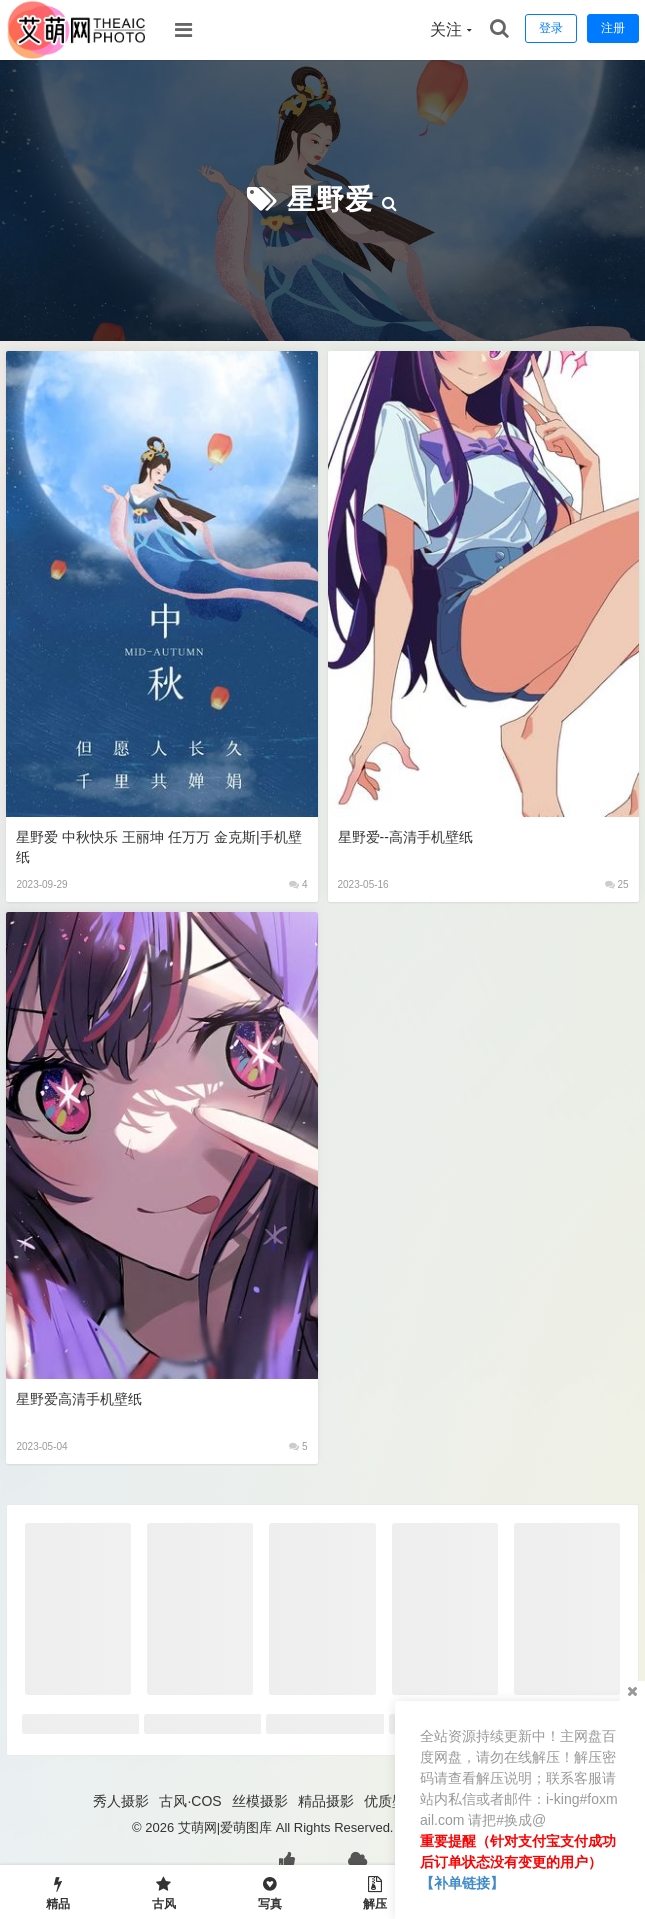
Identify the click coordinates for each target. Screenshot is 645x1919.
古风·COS (190, 1801)
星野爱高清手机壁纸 (79, 1399)
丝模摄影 (260, 1801)
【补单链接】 (462, 1883)
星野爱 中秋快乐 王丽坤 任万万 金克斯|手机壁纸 (158, 847)
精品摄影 (326, 1801)
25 (617, 884)
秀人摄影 (121, 1801)
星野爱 (330, 199)
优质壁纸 (392, 1801)
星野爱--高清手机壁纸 (405, 837)
